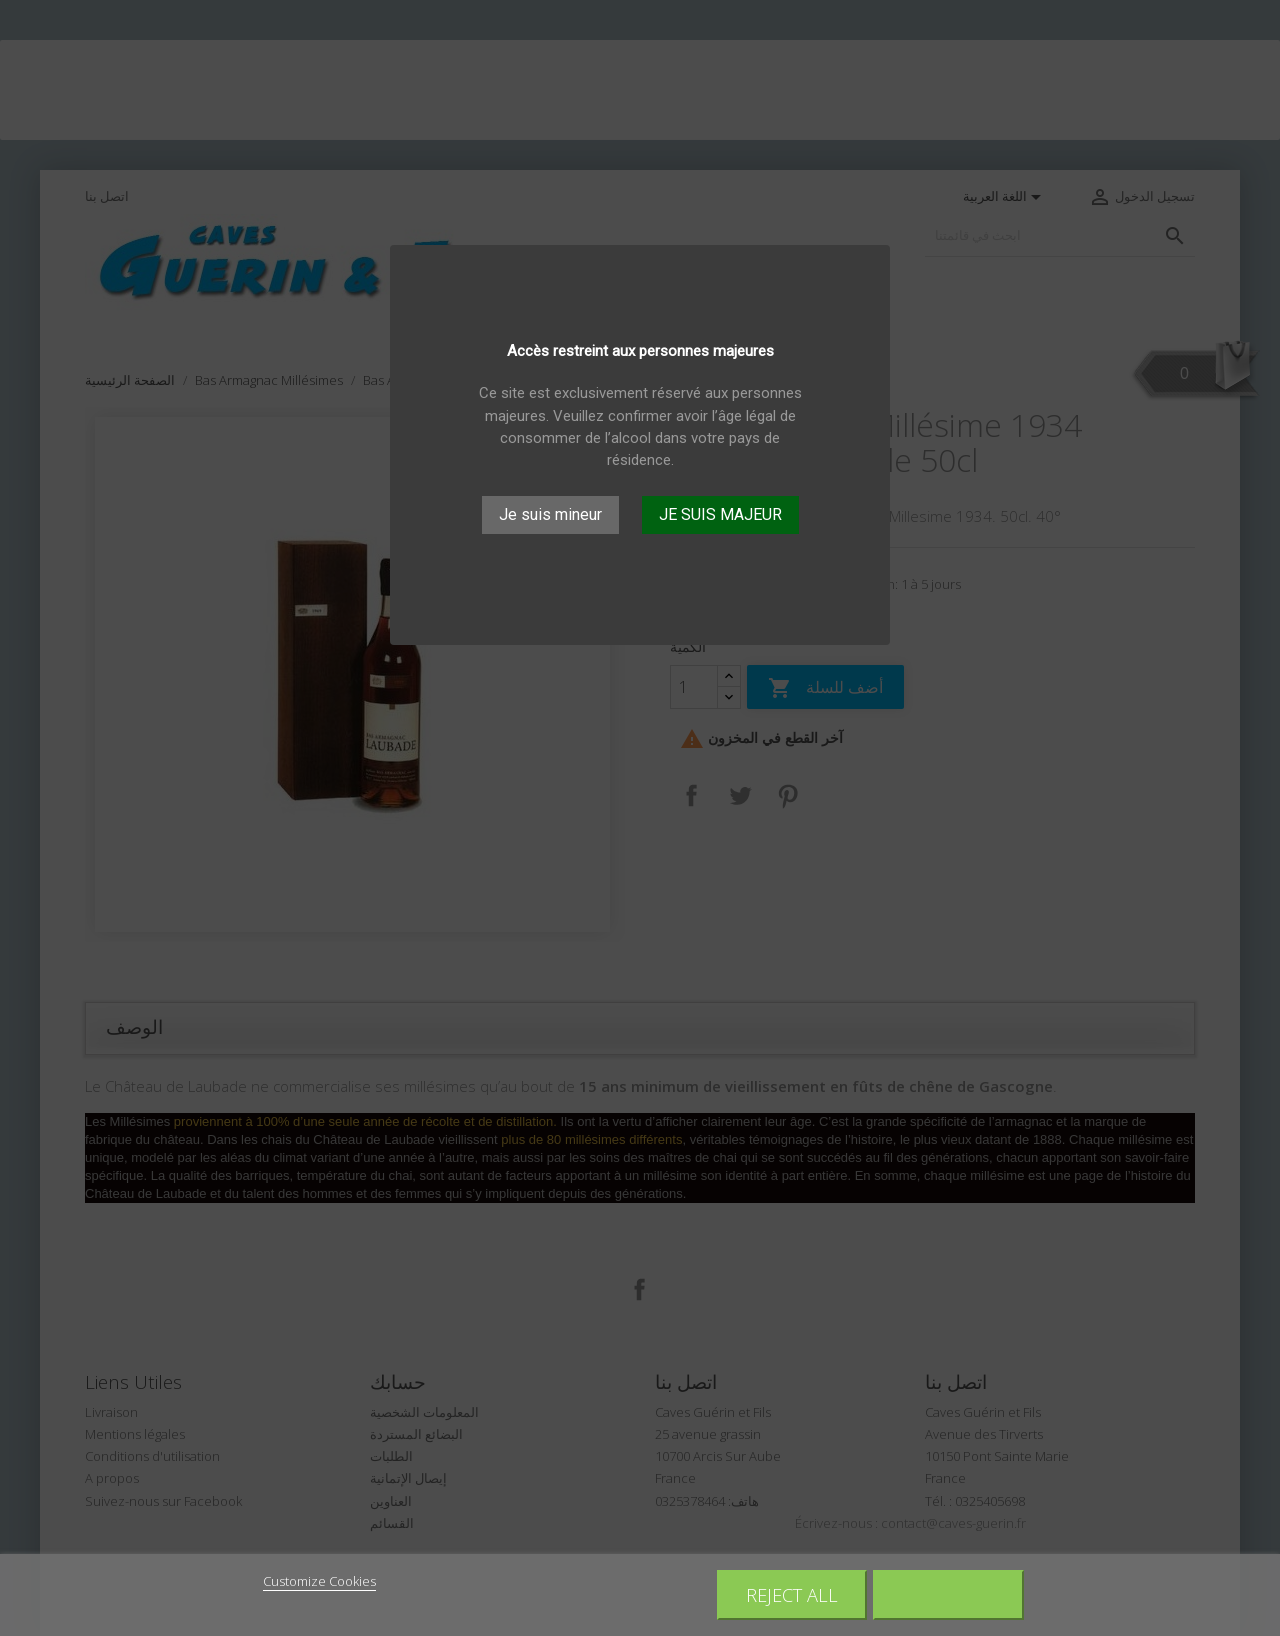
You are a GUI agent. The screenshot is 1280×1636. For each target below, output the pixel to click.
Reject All (792, 1594)
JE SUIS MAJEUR (720, 514)
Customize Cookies (319, 1581)
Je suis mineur (550, 514)
